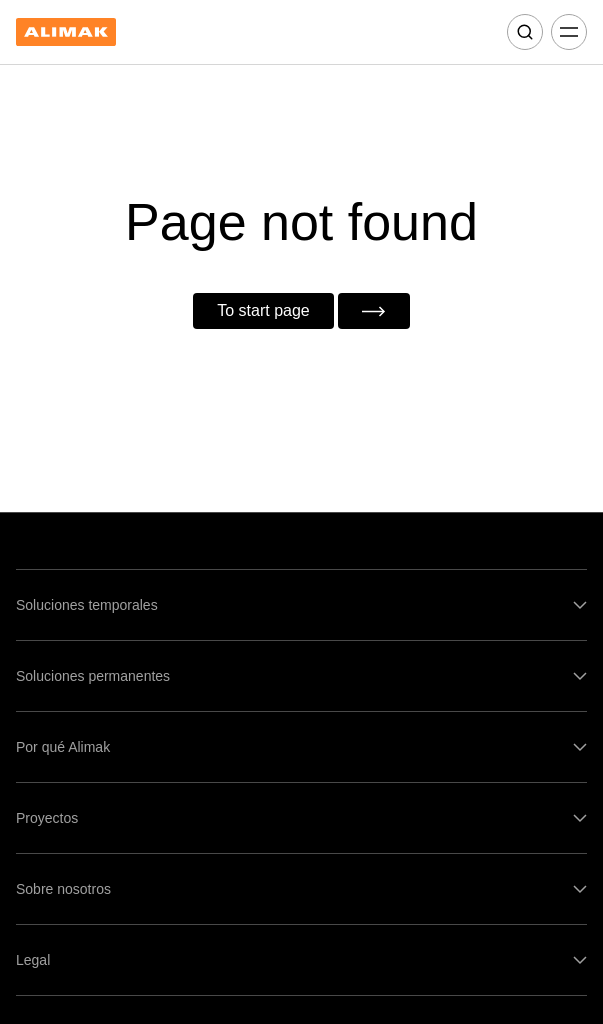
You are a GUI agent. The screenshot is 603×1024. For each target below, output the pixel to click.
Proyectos (47, 818)
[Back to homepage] (66, 32)
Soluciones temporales (87, 605)
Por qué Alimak (63, 747)
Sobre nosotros (63, 889)
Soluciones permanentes (93, 676)
